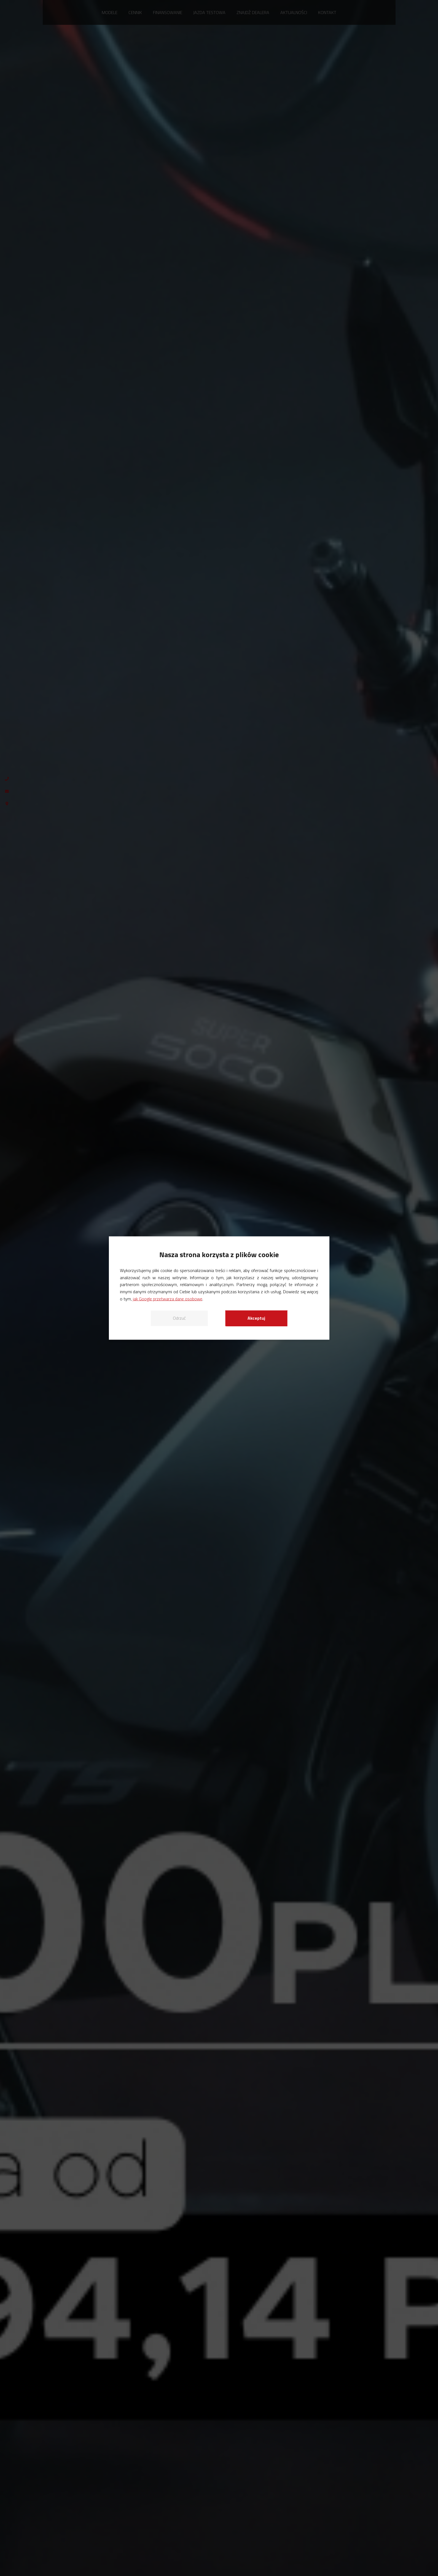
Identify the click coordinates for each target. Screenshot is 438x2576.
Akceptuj (256, 1318)
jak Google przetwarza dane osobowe (167, 1298)
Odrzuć (179, 1318)
